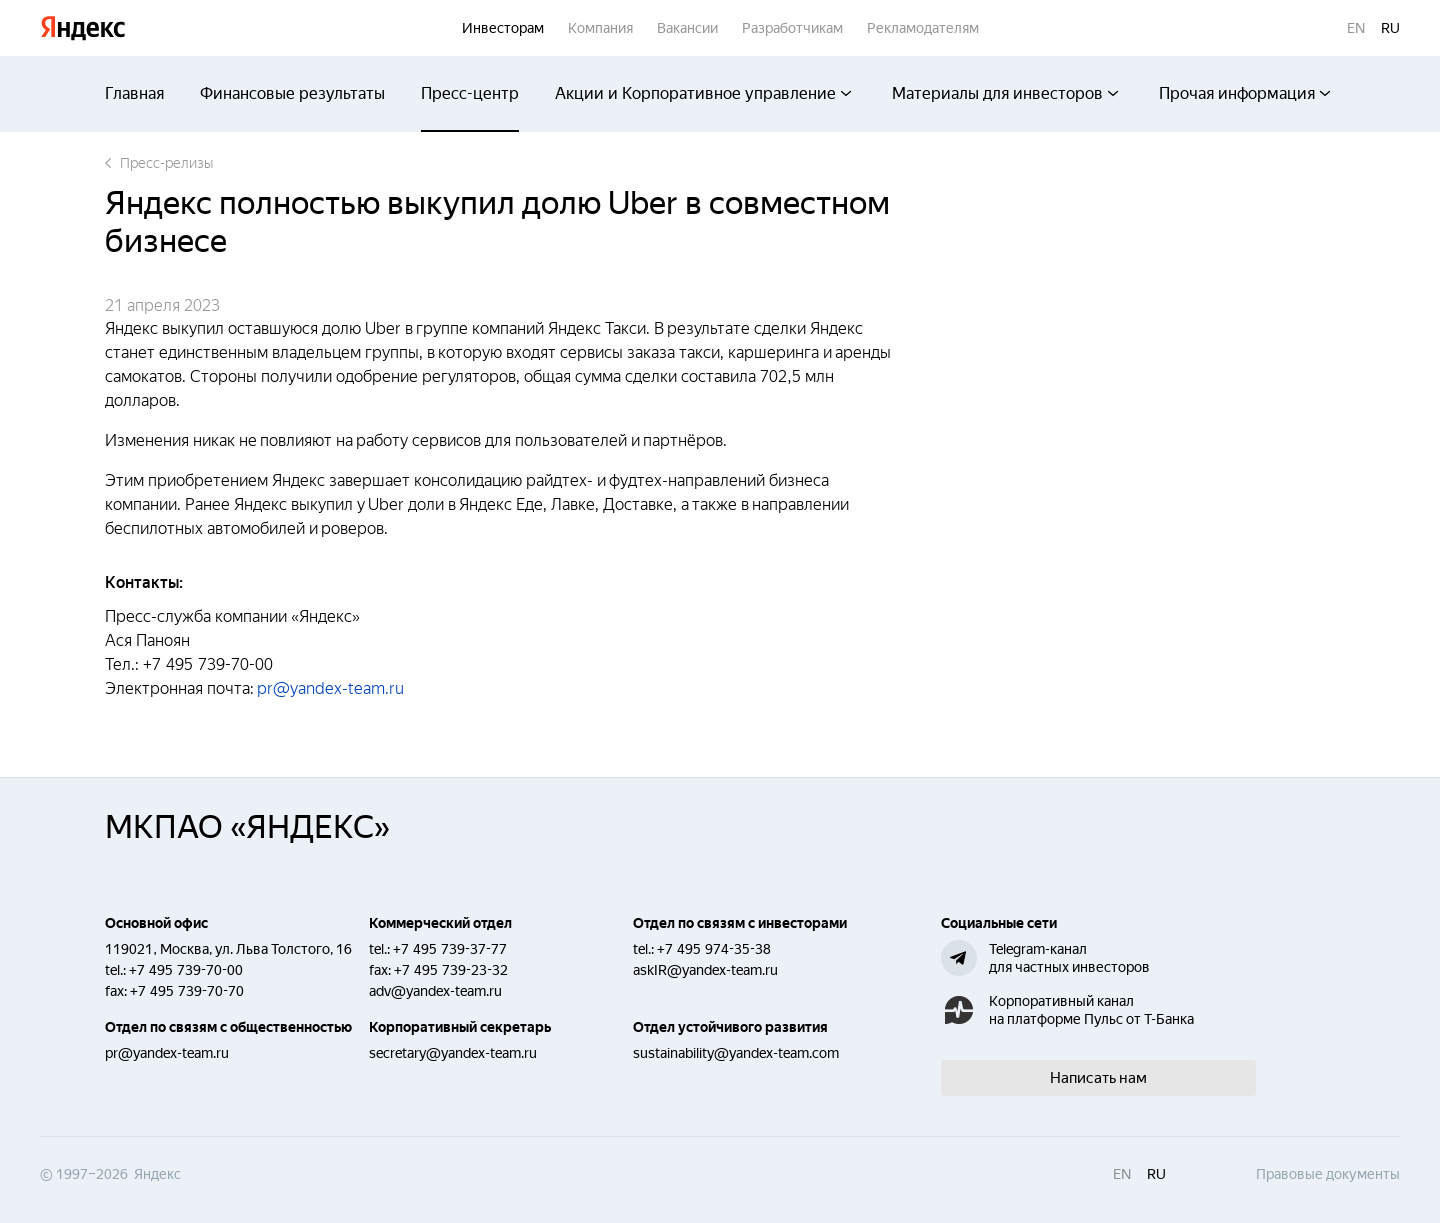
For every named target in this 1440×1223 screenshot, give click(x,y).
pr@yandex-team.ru (330, 688)
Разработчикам (792, 28)
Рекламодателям (923, 28)
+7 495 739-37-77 (450, 949)
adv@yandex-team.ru (435, 991)
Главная (134, 93)
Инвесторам (503, 28)
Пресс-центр (470, 93)
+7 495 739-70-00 (186, 970)
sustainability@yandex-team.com (736, 1053)
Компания (600, 28)
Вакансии (687, 28)
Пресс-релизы (159, 163)
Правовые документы (1328, 1174)
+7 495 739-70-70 (187, 991)
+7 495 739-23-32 (451, 970)
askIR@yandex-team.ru (705, 970)
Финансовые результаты (292, 93)
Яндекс (83, 28)
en (1356, 28)
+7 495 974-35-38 (714, 949)
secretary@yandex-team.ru (453, 1053)
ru (1390, 28)
